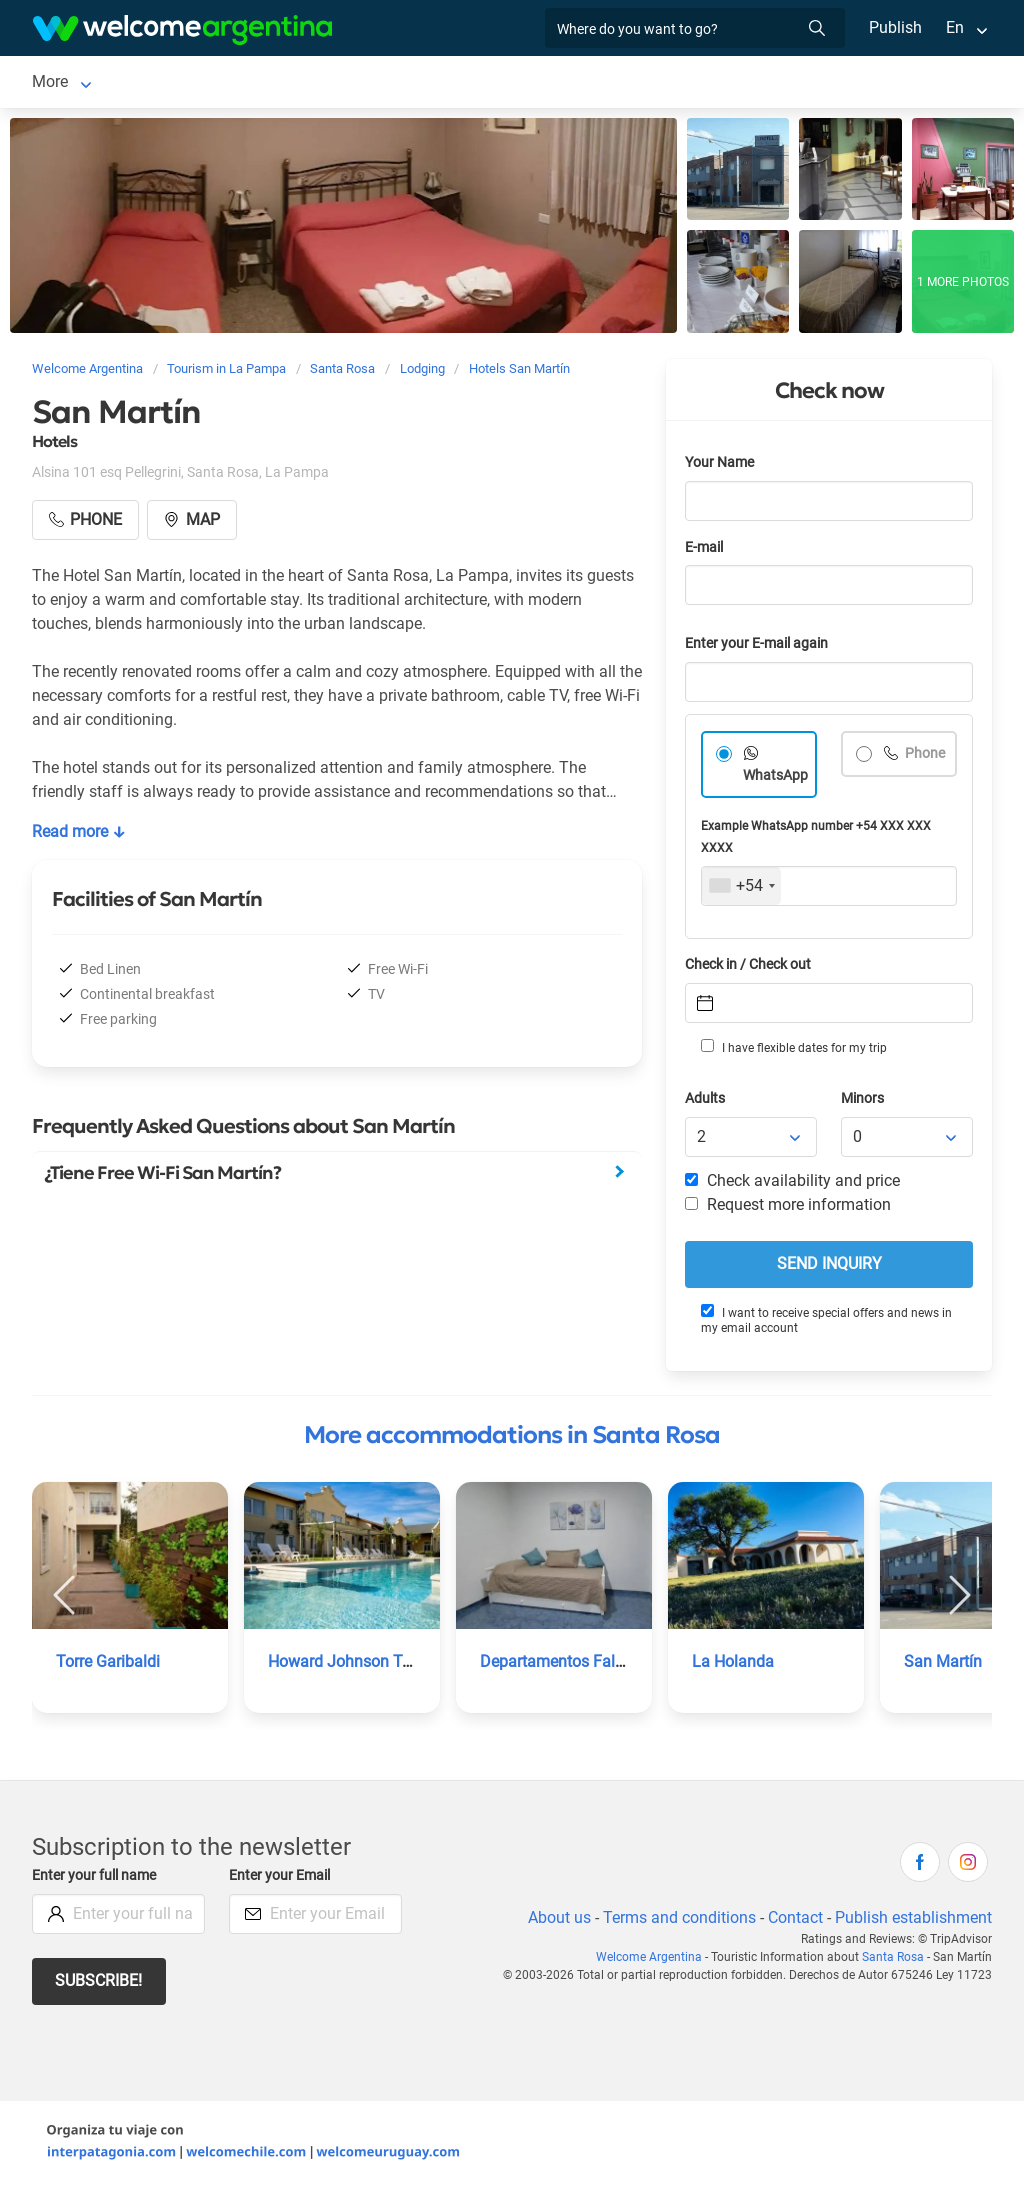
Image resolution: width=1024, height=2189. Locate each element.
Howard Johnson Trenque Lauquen (393, 1665)
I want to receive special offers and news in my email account (826, 1323)
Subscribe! (99, 1984)
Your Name (721, 466)
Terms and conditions (676, 1921)
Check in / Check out (751, 968)
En (955, 27)
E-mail (706, 551)
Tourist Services (420, 83)
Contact (794, 1921)
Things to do (655, 83)
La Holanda (732, 1665)
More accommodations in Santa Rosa (512, 1439)
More (741, 83)
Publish (895, 27)
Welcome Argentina (654, 1961)
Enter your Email (282, 1879)
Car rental (304, 83)
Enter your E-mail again (760, 647)
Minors (863, 1102)
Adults (706, 1102)
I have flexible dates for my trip (793, 1051)
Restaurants (544, 83)
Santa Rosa (72, 83)
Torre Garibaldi (109, 1665)
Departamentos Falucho (565, 1665)
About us (556, 1921)
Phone (924, 757)
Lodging (177, 83)
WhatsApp (776, 779)
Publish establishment (913, 1921)
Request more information (789, 1208)
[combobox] (741, 890)
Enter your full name (97, 1879)
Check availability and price (792, 1184)
